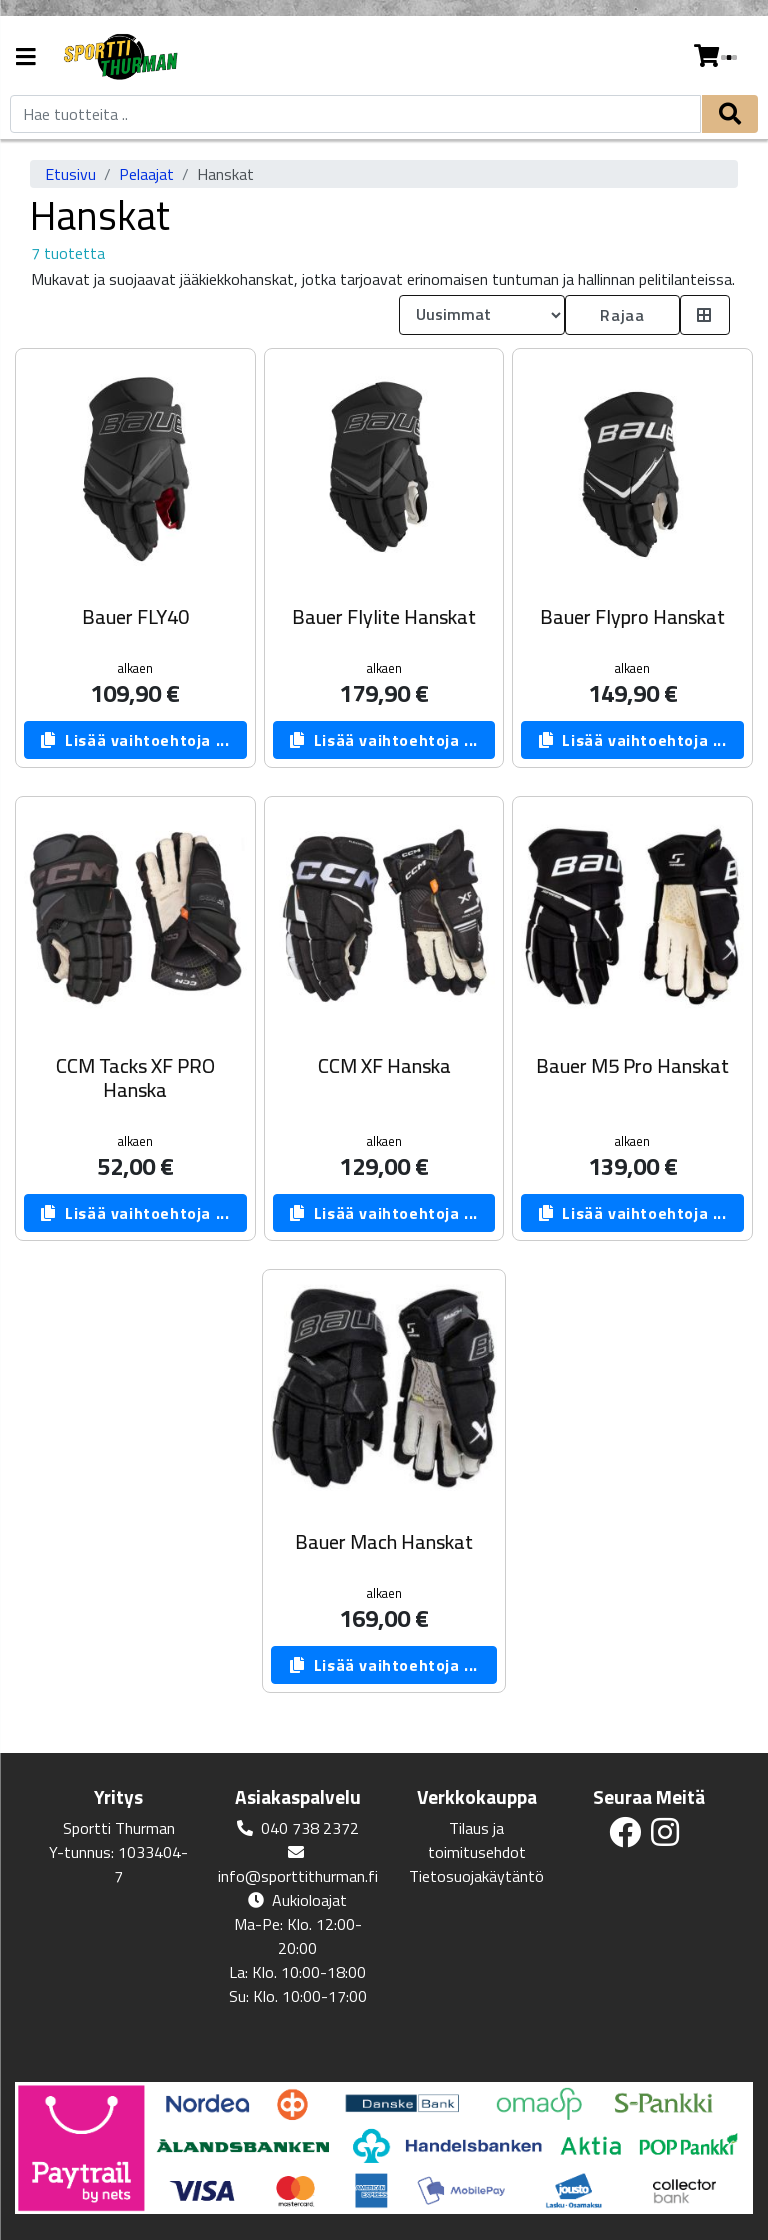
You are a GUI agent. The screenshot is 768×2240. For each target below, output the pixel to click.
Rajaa (622, 315)
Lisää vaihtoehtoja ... (135, 740)
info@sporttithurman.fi (298, 1876)
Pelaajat (146, 174)
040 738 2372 (310, 1828)
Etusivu (70, 174)
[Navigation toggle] (26, 58)
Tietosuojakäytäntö (476, 1876)
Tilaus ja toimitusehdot (477, 1840)
